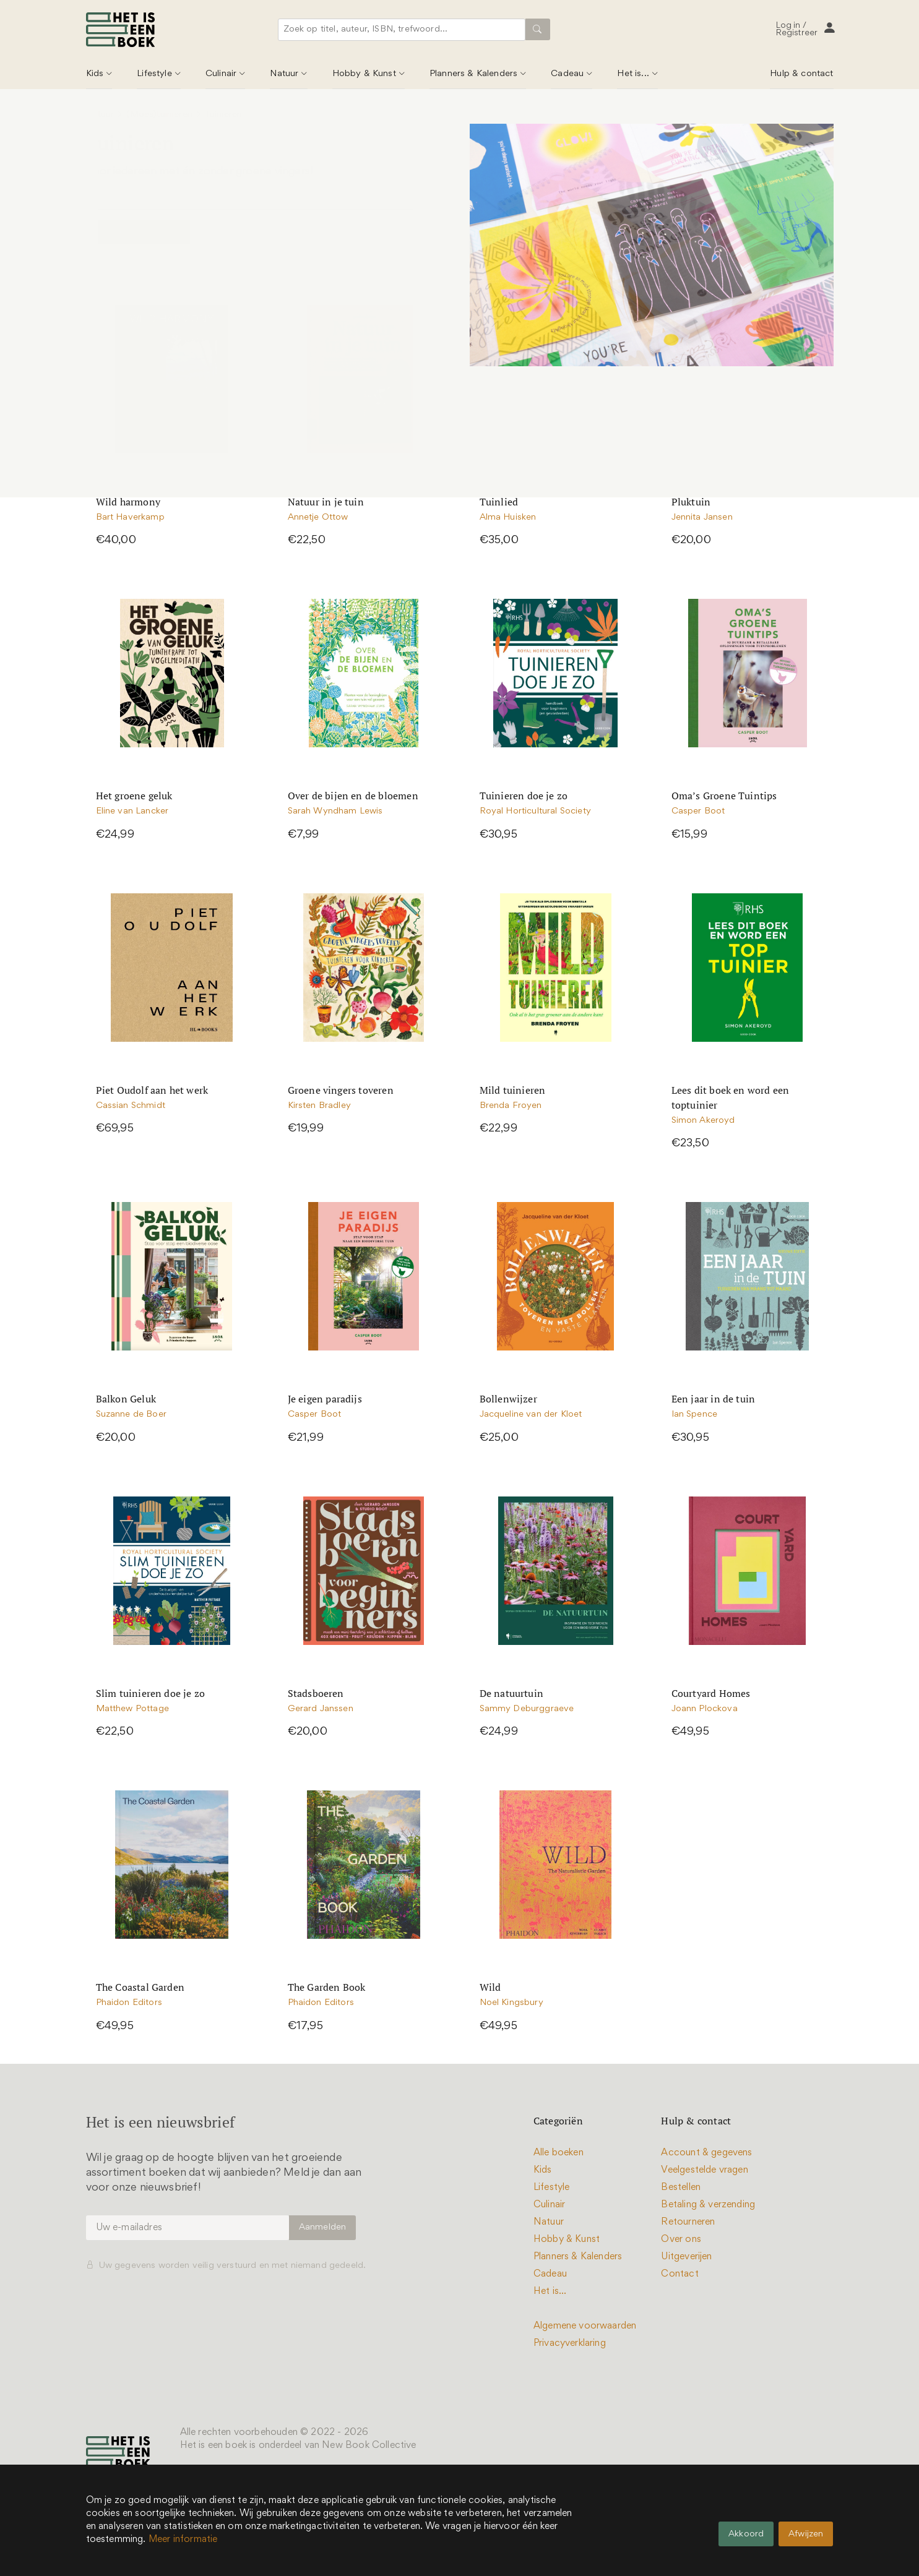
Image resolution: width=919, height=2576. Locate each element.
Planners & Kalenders (473, 74)
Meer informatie (183, 2539)
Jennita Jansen (702, 517)
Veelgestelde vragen (704, 2170)
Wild (490, 1987)
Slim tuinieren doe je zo (150, 1693)
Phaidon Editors (129, 2003)
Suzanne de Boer (131, 1414)
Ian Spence (694, 1414)
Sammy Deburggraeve (527, 1709)
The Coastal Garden (140, 1987)
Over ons (681, 2239)
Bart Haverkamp (130, 517)
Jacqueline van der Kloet (531, 1414)
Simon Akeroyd (703, 1121)
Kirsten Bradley (319, 1106)
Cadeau (567, 74)
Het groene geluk (134, 795)
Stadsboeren (316, 1693)
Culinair (220, 74)
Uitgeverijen (686, 2256)
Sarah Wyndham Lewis (335, 811)
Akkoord (746, 2534)
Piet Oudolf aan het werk (152, 1090)
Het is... (633, 74)
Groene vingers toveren (341, 1090)
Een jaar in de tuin (713, 1399)
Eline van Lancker (132, 811)
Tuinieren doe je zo (524, 795)
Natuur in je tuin (326, 502)
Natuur (284, 74)
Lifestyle (154, 74)
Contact (679, 2274)
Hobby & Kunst (364, 74)
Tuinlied (499, 502)
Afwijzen (805, 2534)
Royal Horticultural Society (535, 811)
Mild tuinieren (513, 1090)
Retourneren (688, 2222)
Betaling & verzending (708, 2204)
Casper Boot (698, 811)
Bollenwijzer (508, 1399)
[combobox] (404, 29)
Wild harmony (128, 502)
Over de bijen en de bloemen (353, 795)
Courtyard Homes (711, 1693)
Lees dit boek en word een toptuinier (730, 1097)
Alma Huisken (508, 517)
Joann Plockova (704, 1709)
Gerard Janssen (320, 1709)
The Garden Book (327, 1987)
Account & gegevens (706, 2153)
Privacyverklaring (569, 2343)
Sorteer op (661, 232)
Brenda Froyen (511, 1106)
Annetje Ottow (318, 517)
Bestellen (681, 2187)
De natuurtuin (512, 1693)
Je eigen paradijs (325, 1399)
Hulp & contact (801, 74)
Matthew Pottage (132, 1709)
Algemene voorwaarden (585, 2326)
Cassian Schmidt (130, 1106)
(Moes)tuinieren (159, 115)
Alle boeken (558, 2153)
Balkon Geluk (126, 1399)
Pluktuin (691, 502)
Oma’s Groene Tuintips (724, 795)
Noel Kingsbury (511, 2003)
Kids (95, 74)
